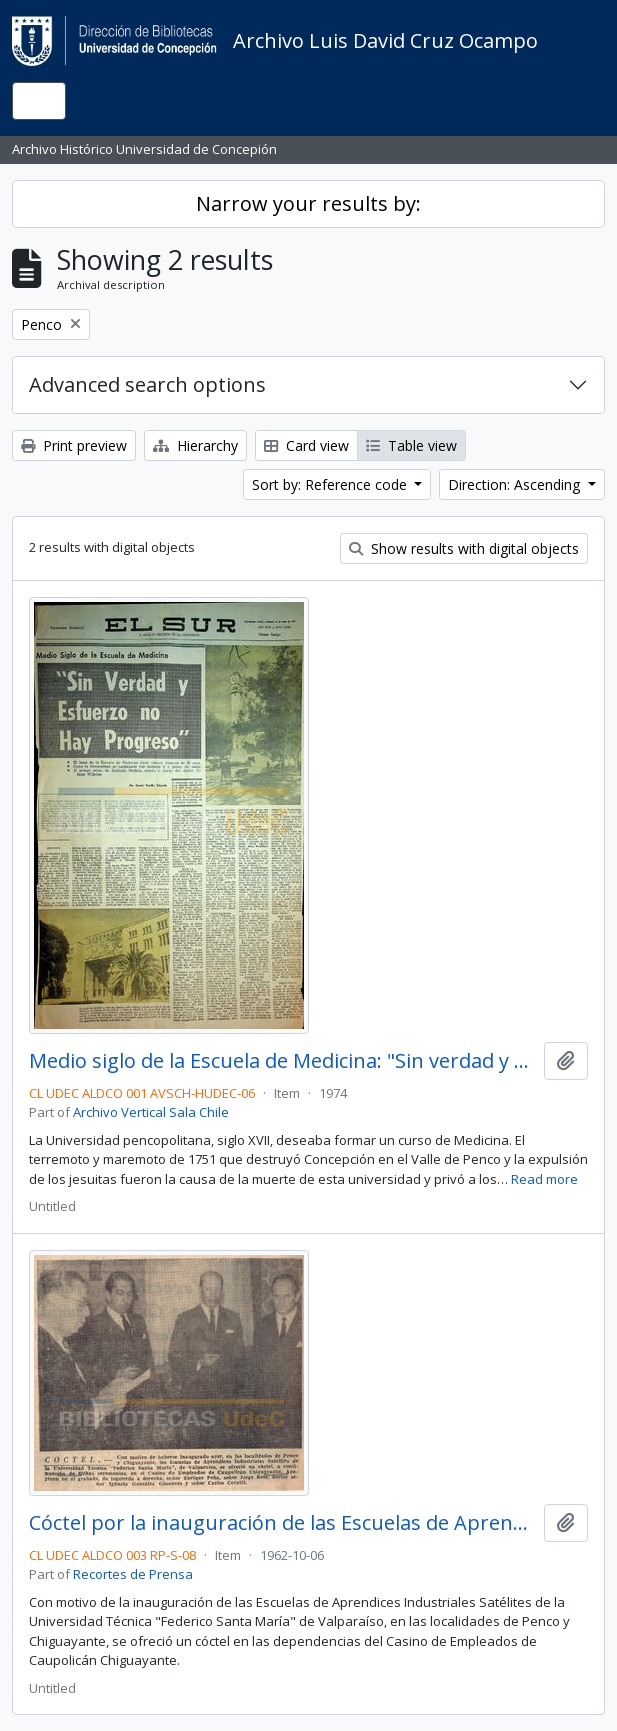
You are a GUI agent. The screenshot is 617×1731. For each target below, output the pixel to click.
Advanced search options (147, 384)
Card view (306, 445)
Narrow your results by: (308, 203)
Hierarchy (195, 445)
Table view (411, 445)
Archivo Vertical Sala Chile (151, 1112)
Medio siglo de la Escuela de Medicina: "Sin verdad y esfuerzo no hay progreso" (282, 1061)
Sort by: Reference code (331, 484)
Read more (544, 1179)
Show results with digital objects (464, 548)
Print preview (74, 445)
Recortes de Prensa (133, 1574)
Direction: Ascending (516, 484)
